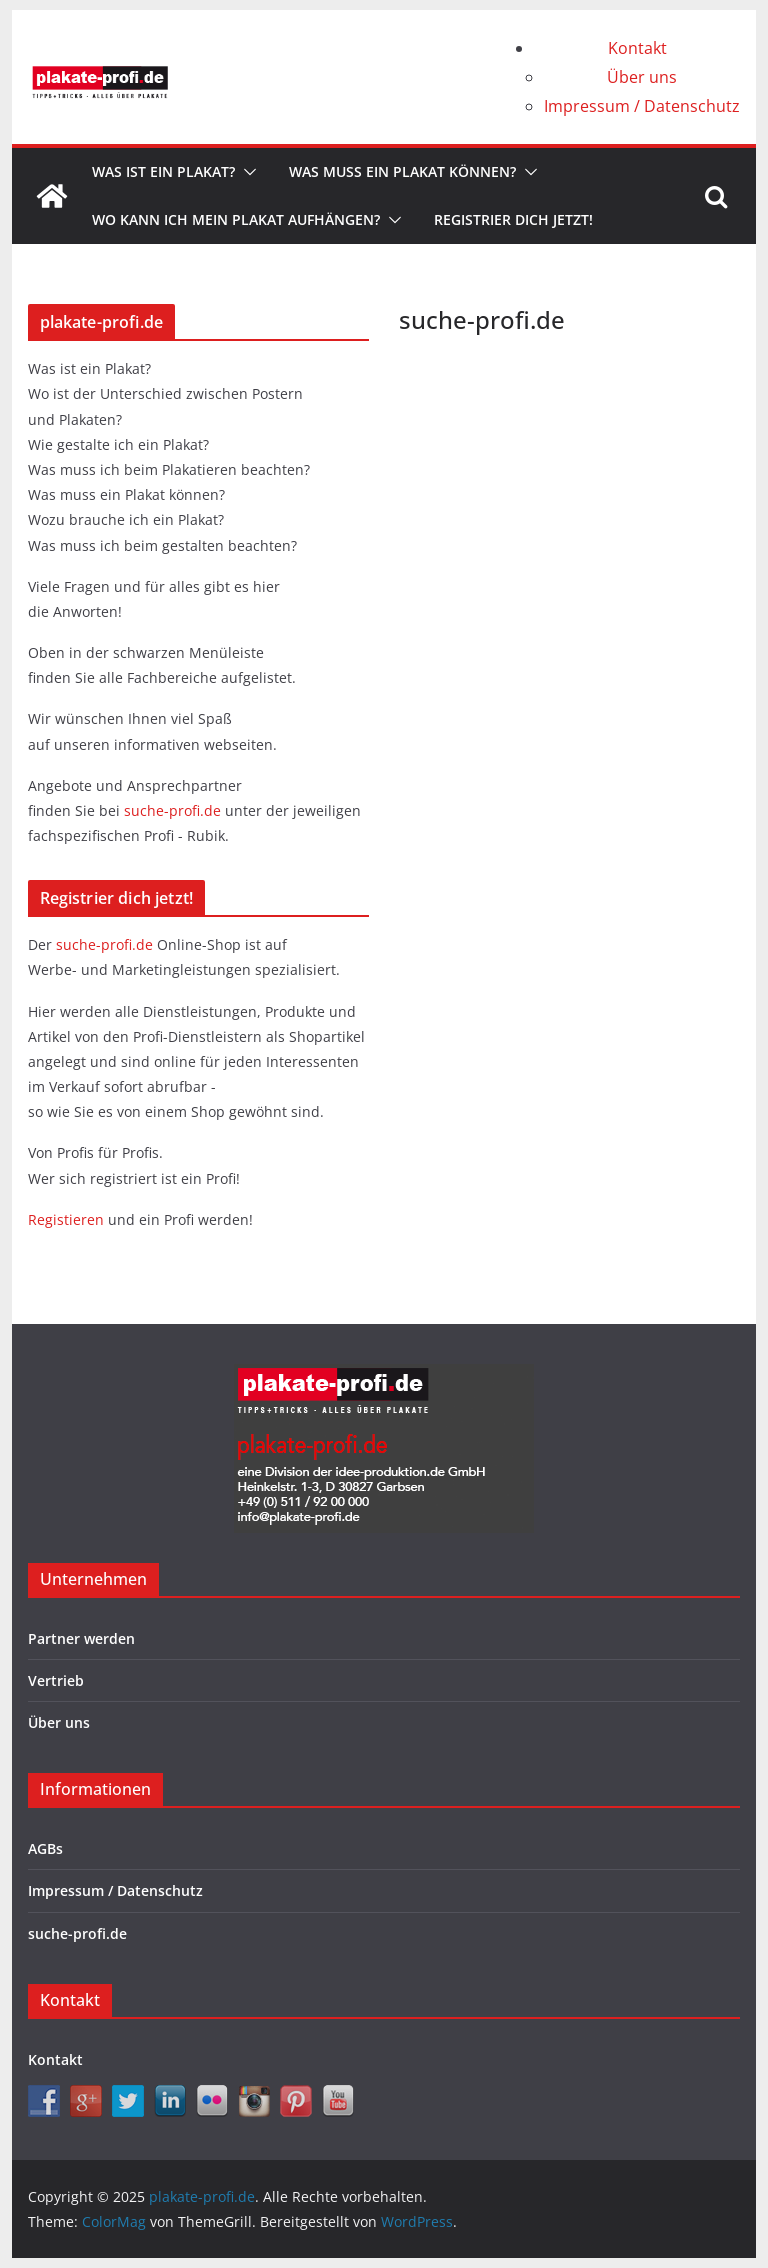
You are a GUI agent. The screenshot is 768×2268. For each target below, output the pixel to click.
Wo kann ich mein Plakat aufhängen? (236, 219)
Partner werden (81, 1638)
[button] (246, 172)
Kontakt (637, 48)
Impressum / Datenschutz (642, 106)
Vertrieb (56, 1680)
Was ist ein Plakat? (163, 171)
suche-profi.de (174, 810)
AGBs (45, 1848)
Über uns (642, 77)
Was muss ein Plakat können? (402, 171)
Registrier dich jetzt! (513, 219)
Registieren (68, 1219)
